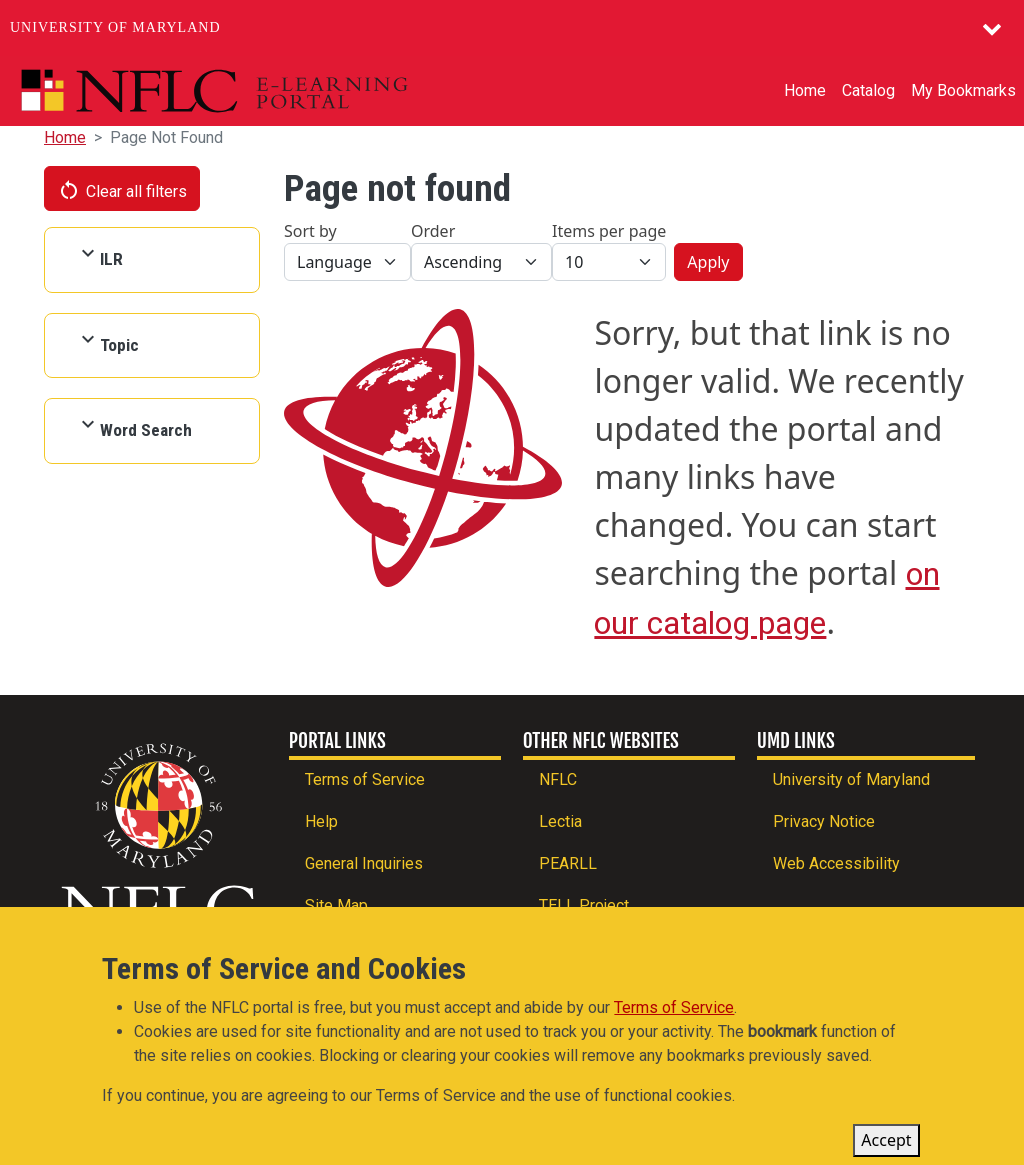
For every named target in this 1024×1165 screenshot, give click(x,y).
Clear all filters (122, 190)
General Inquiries (364, 863)
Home (805, 90)
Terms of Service (365, 779)
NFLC (558, 779)
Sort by (310, 231)
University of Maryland (115, 27)
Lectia (560, 821)
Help (321, 821)
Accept (886, 1147)
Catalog (868, 90)
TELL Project (584, 905)
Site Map (336, 905)
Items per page (609, 231)
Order (433, 231)
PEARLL (568, 863)
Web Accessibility (836, 863)
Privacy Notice (824, 821)
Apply (708, 262)
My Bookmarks (963, 90)
